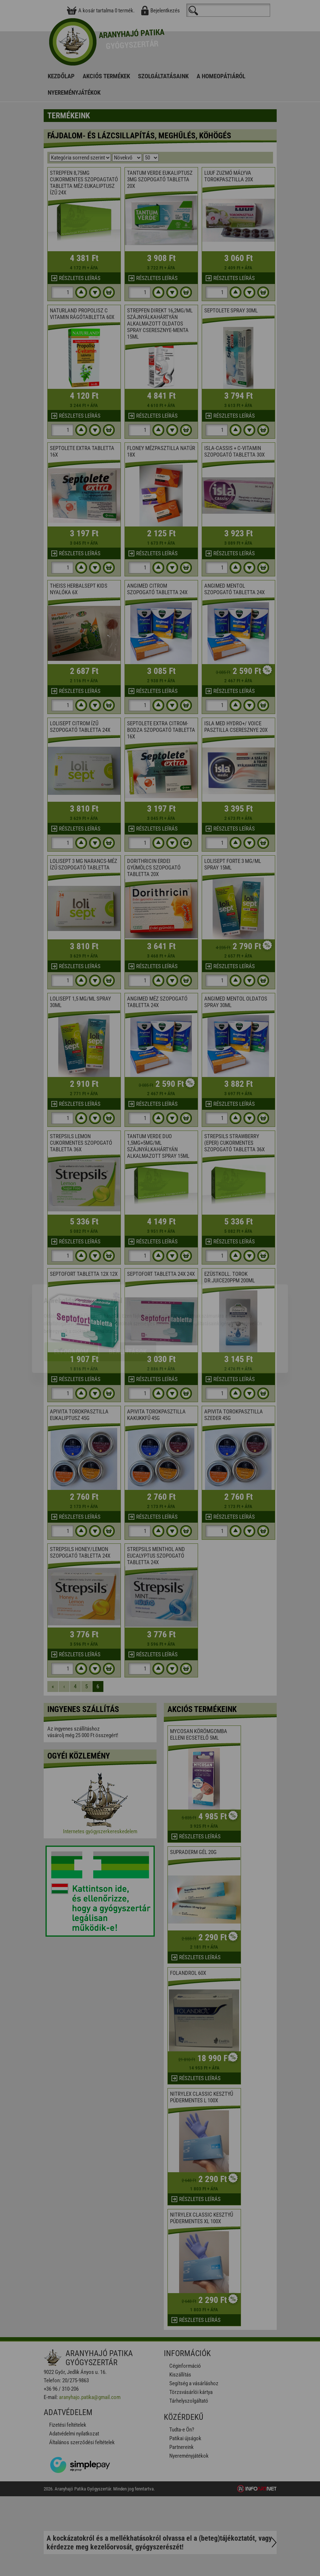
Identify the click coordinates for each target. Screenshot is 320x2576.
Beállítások (128, 1311)
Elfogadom (71, 1311)
